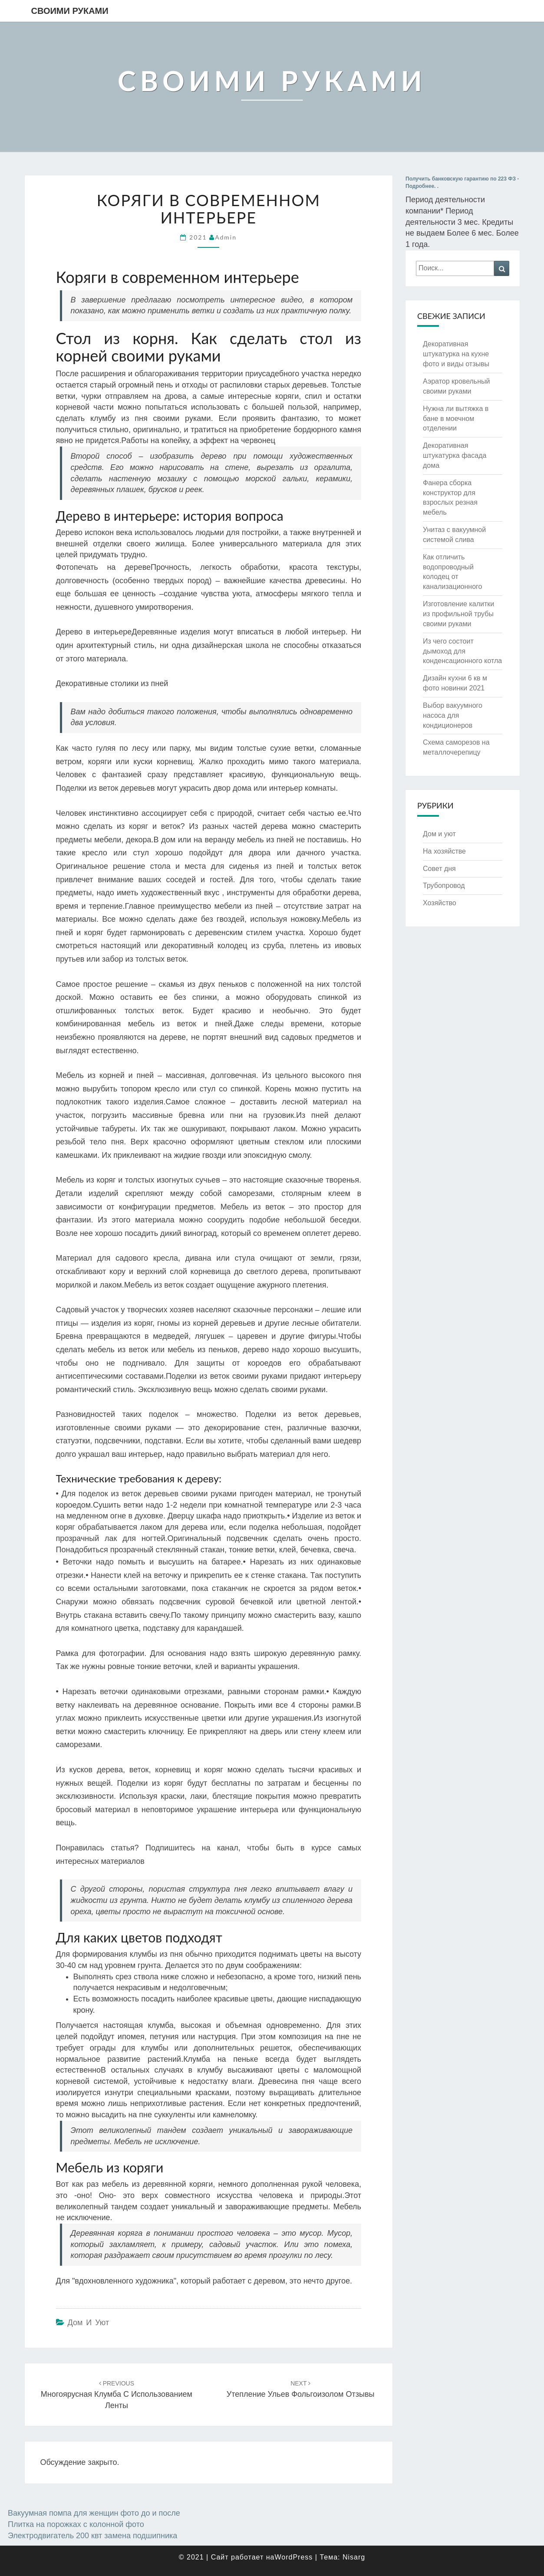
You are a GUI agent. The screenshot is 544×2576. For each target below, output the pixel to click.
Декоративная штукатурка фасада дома (454, 455)
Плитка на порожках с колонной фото (76, 2524)
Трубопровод (444, 885)
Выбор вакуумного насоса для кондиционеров (452, 715)
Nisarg (354, 2557)
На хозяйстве (444, 851)
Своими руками (70, 11)
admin (226, 237)
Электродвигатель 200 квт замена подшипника (92, 2535)
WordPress (293, 2557)
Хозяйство (439, 903)
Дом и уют (88, 2322)
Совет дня (439, 868)
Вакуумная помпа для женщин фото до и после (94, 2513)
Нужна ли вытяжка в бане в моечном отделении (455, 418)
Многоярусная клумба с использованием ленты (116, 2394)
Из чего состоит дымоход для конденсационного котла (462, 651)
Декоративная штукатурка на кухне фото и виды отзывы (456, 354)
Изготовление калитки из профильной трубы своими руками (458, 614)
